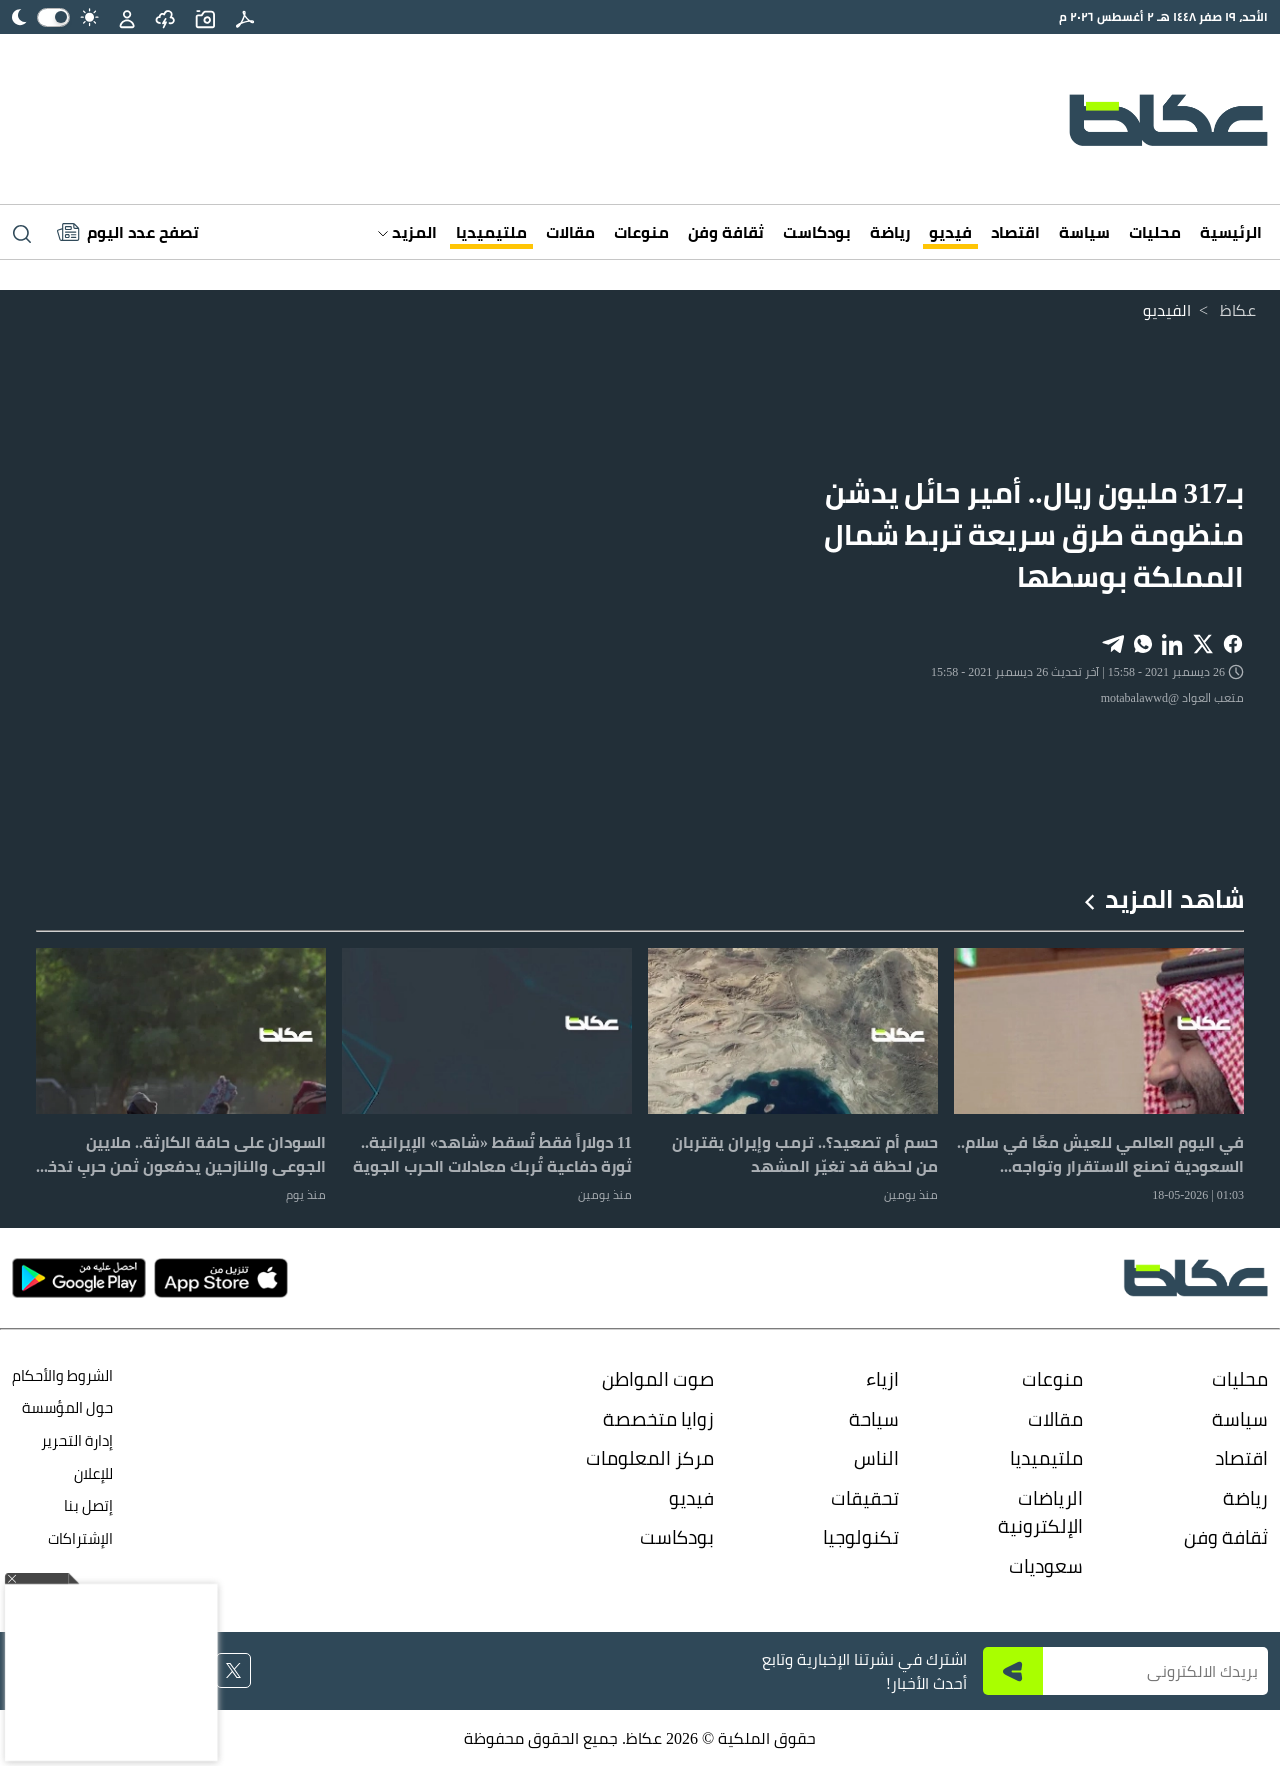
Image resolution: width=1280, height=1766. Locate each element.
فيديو (950, 232)
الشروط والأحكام (62, 1375)
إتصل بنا (88, 1505)
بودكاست (817, 232)
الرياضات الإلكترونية (1040, 1512)
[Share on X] (1203, 642)
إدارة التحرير (75, 1440)
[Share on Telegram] (1113, 642)
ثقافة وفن (726, 232)
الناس (876, 1458)
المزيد (407, 232)
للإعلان (93, 1473)
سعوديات (1046, 1566)
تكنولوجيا (861, 1537)
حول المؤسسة (67, 1407)
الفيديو (1167, 310)
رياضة (890, 232)
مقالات (570, 232)
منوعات (641, 232)
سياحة (874, 1419)
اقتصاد (1015, 232)
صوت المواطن (658, 1379)
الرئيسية (1231, 232)
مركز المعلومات (650, 1458)
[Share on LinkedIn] (1173, 642)
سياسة (1084, 232)
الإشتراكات (80, 1538)
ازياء (882, 1379)
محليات (1155, 232)
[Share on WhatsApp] (1143, 642)
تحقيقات (865, 1498)
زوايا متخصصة (658, 1419)
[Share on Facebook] (1233, 642)
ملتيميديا (491, 232)
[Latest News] (128, 232)
